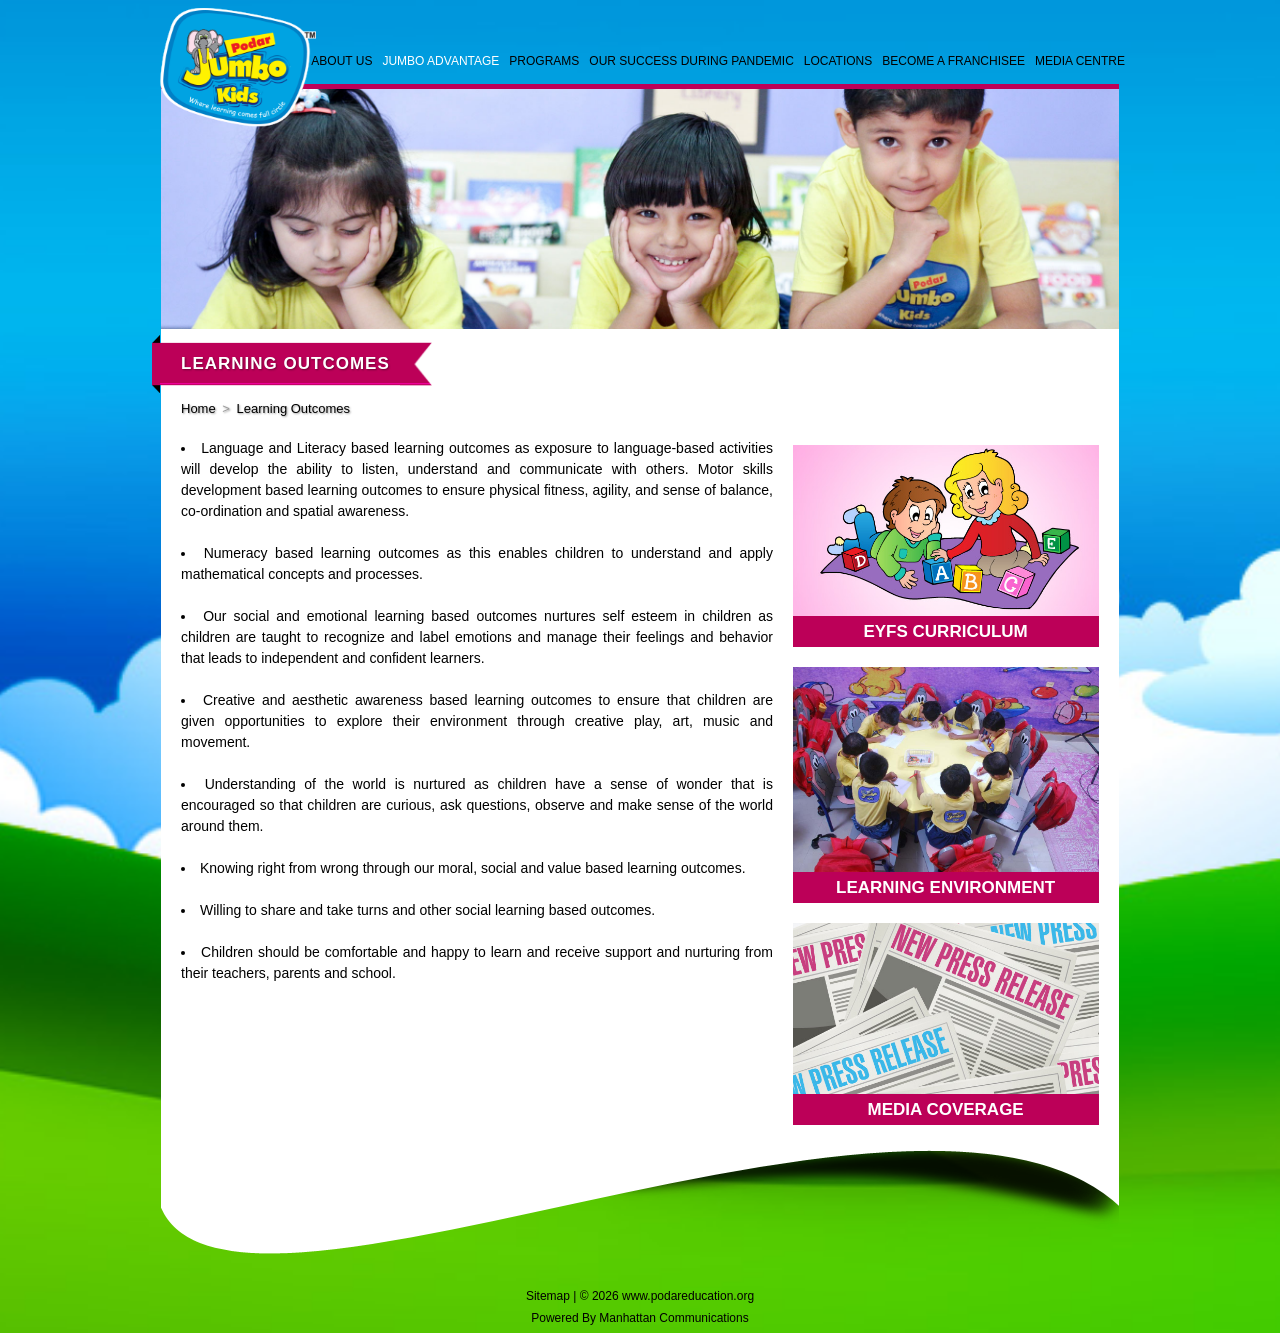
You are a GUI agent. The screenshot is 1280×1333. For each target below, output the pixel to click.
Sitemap (548, 1296)
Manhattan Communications (673, 1318)
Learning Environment (945, 887)
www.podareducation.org (688, 1296)
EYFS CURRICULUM (945, 631)
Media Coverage (946, 1109)
